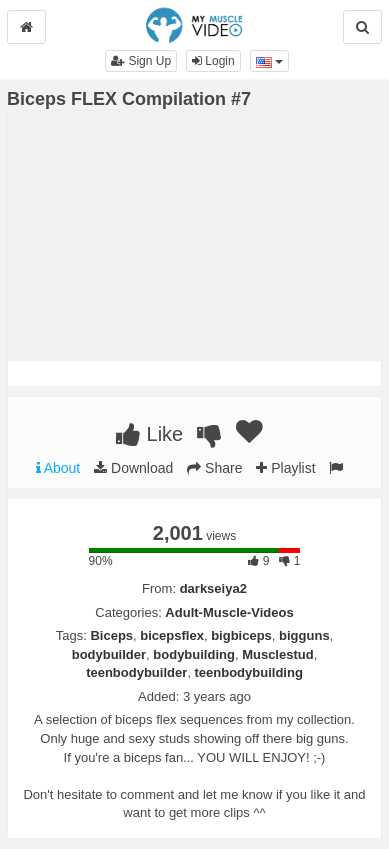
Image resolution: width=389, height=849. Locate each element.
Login (213, 61)
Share (214, 468)
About (58, 468)
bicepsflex (172, 635)
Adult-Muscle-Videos (229, 612)
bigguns (304, 635)
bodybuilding (194, 654)
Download (133, 468)
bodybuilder (109, 654)
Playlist (285, 468)
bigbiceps (241, 635)
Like (149, 434)
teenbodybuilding (249, 672)
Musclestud (278, 654)
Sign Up (141, 61)
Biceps (111, 635)
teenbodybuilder (136, 672)
